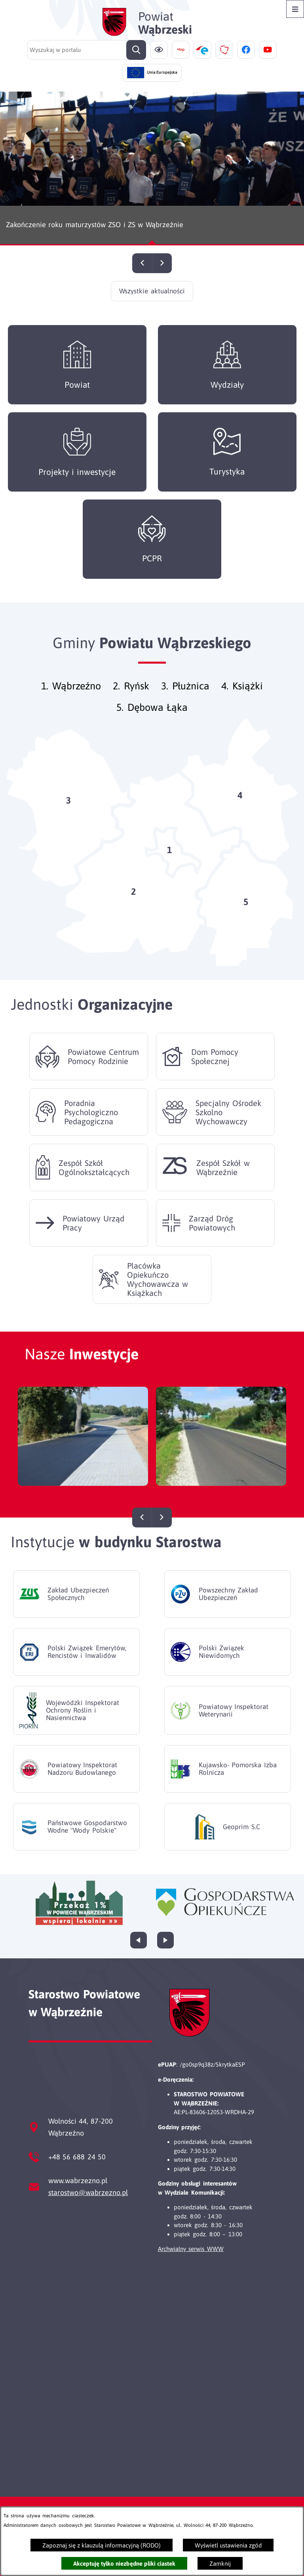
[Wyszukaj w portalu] (86, 50)
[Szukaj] (136, 50)
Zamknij (220, 2563)
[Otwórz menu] (295, 9)
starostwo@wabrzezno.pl (88, 2192)
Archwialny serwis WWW (191, 2248)
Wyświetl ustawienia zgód (228, 2545)
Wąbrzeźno (76, 702)
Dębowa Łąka (157, 723)
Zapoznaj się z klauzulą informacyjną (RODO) (101, 2545)
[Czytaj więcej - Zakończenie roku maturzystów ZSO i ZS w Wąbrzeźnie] (152, 168)
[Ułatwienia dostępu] (159, 50)
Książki (247, 702)
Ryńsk (136, 702)
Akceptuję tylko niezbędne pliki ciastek (124, 2563)
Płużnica (190, 702)
